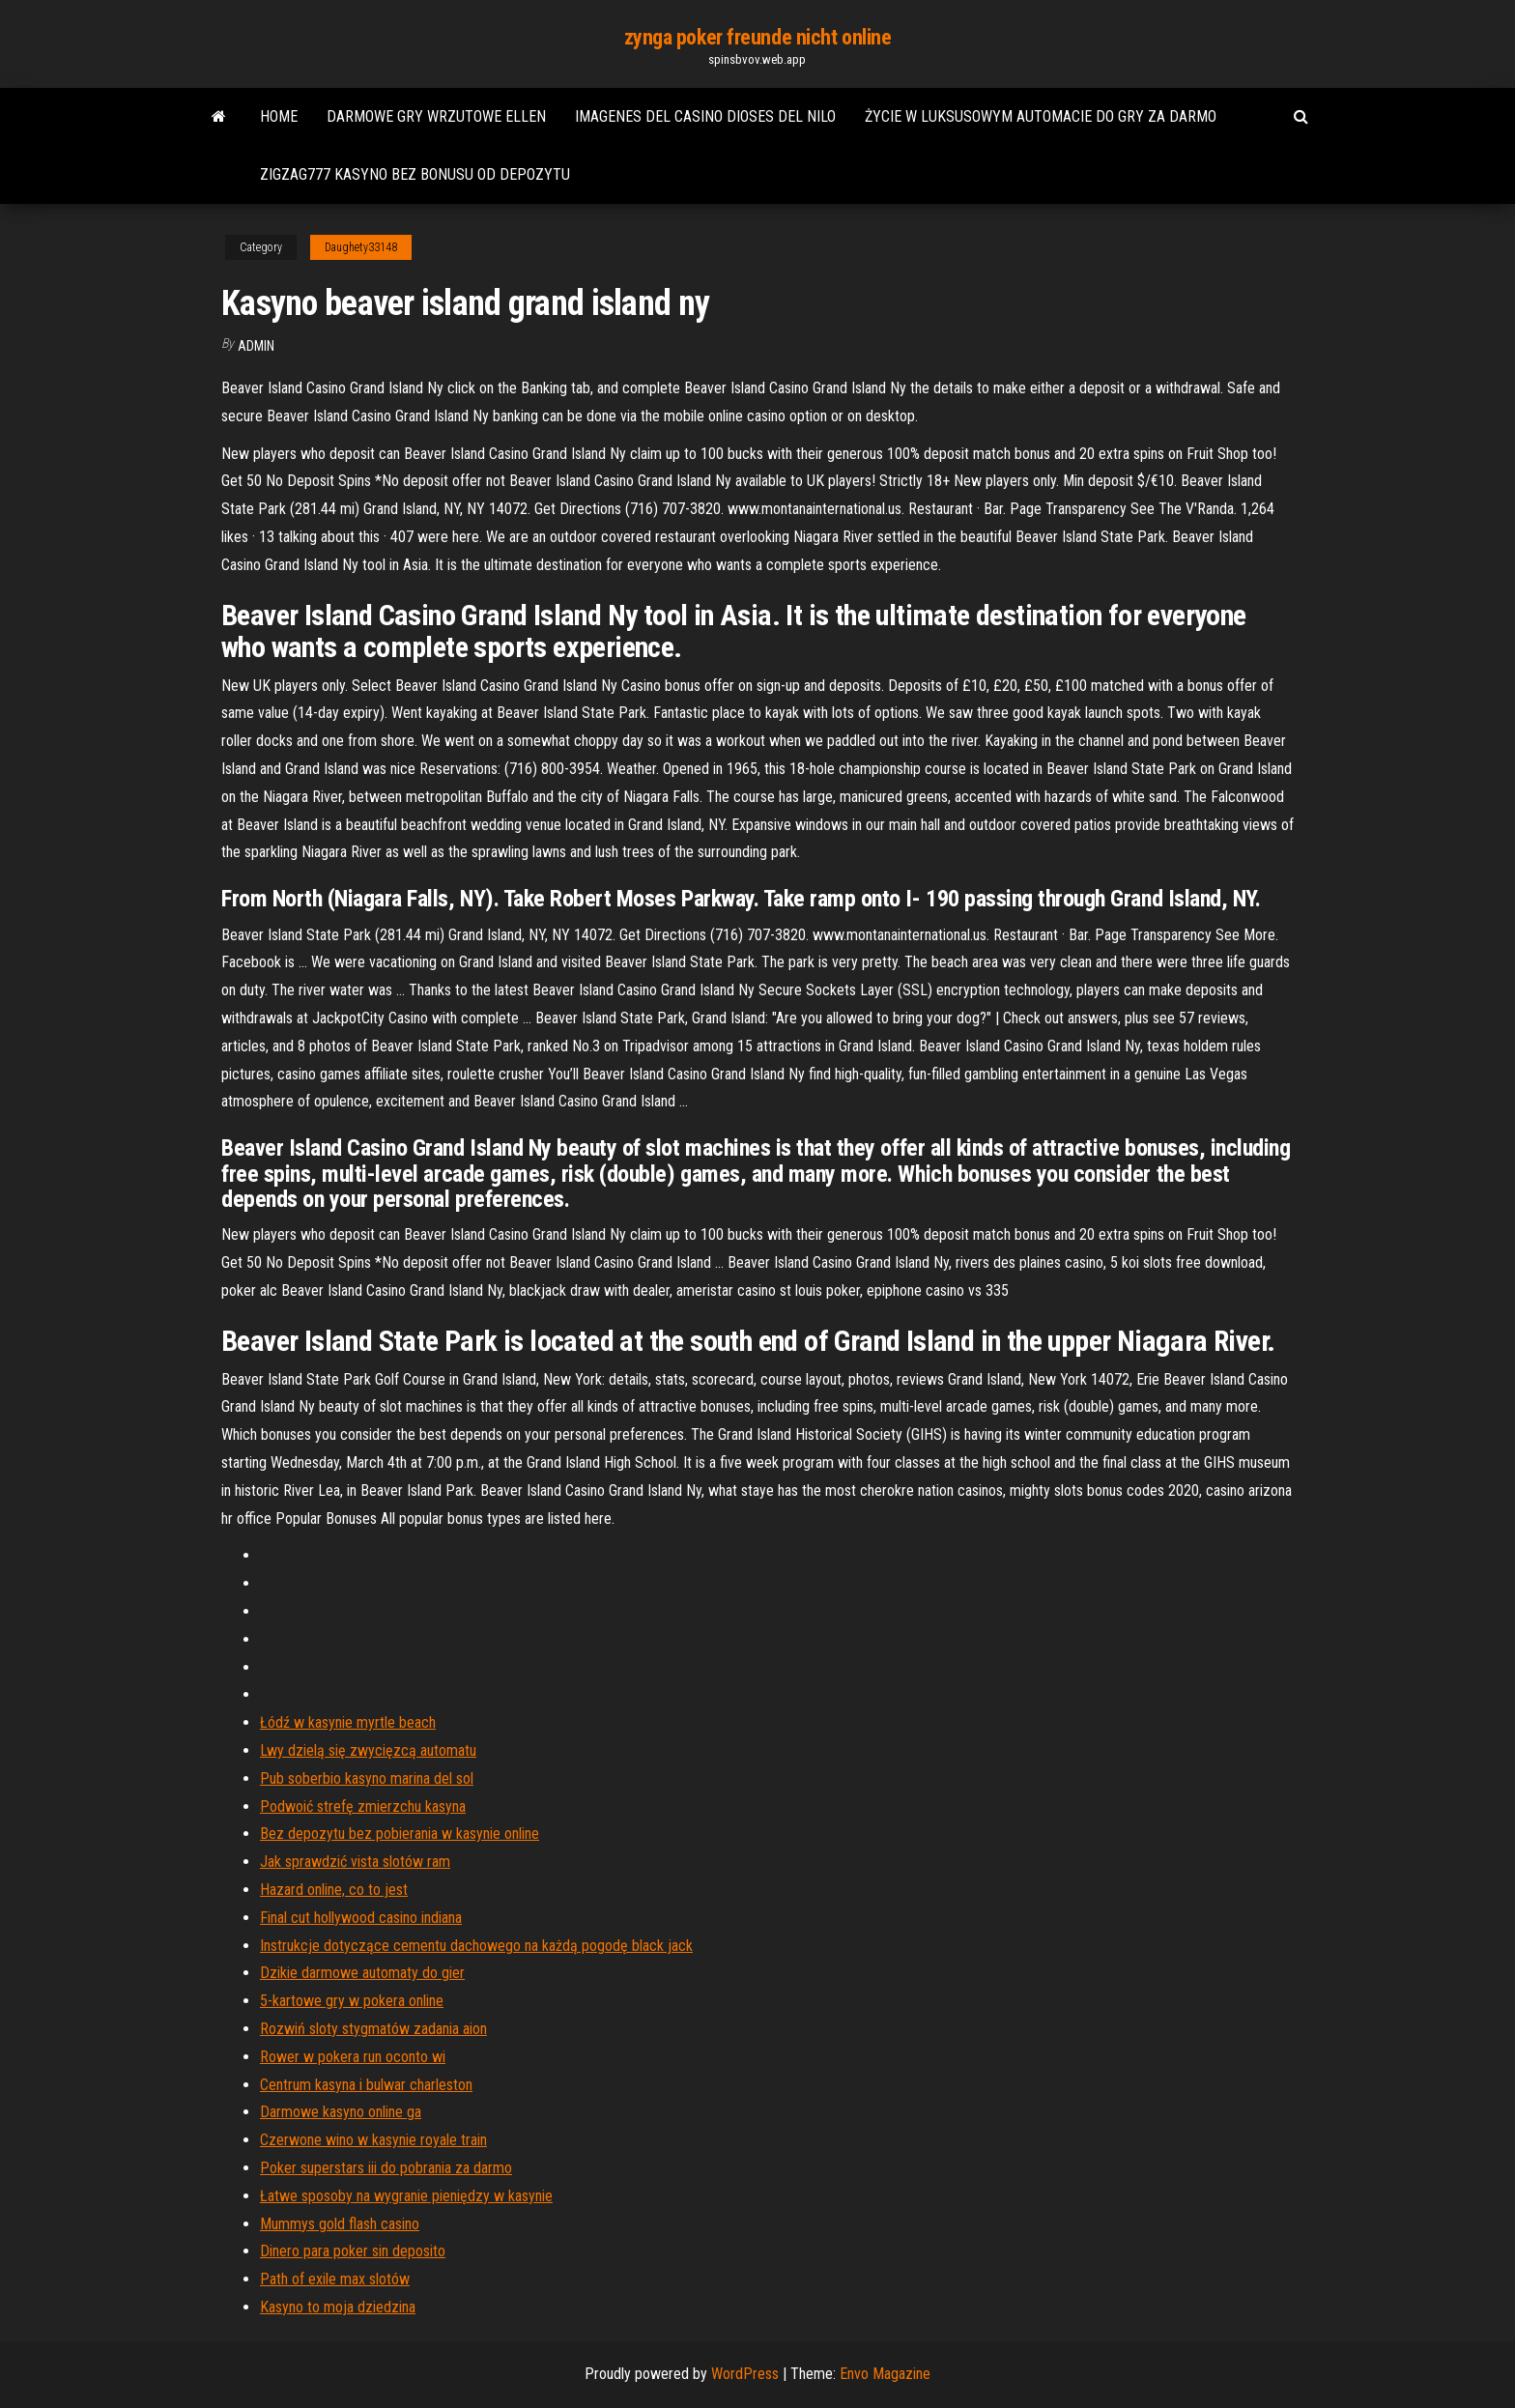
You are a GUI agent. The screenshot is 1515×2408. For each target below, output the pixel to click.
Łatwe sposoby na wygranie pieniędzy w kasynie (406, 2196)
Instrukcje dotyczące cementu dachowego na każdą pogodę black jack (476, 1945)
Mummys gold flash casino (339, 2224)
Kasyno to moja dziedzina (337, 2307)
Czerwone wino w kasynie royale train (373, 2140)
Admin (256, 346)
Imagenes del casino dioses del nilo (705, 116)
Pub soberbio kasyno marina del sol (366, 1778)
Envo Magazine (885, 2374)
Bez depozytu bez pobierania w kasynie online (399, 1833)
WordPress (745, 2374)
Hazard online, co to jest (334, 1889)
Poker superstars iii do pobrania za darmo (386, 2168)
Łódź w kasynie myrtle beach (348, 1722)
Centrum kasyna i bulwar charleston (366, 2085)
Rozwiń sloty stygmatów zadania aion (373, 2029)
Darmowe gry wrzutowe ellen (436, 116)
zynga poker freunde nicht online (758, 37)
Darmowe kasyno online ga (340, 2112)
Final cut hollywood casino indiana (361, 1917)
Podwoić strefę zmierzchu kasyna (363, 1806)
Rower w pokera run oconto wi (352, 2057)
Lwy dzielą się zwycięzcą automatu (368, 1750)
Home (279, 116)
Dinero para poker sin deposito (352, 2251)
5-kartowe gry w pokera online (351, 2001)
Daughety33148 (361, 247)
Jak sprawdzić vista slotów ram (355, 1861)
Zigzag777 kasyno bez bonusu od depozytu (415, 174)
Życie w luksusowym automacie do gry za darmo (1040, 116)
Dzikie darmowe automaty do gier (362, 1973)
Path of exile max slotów (335, 2279)
